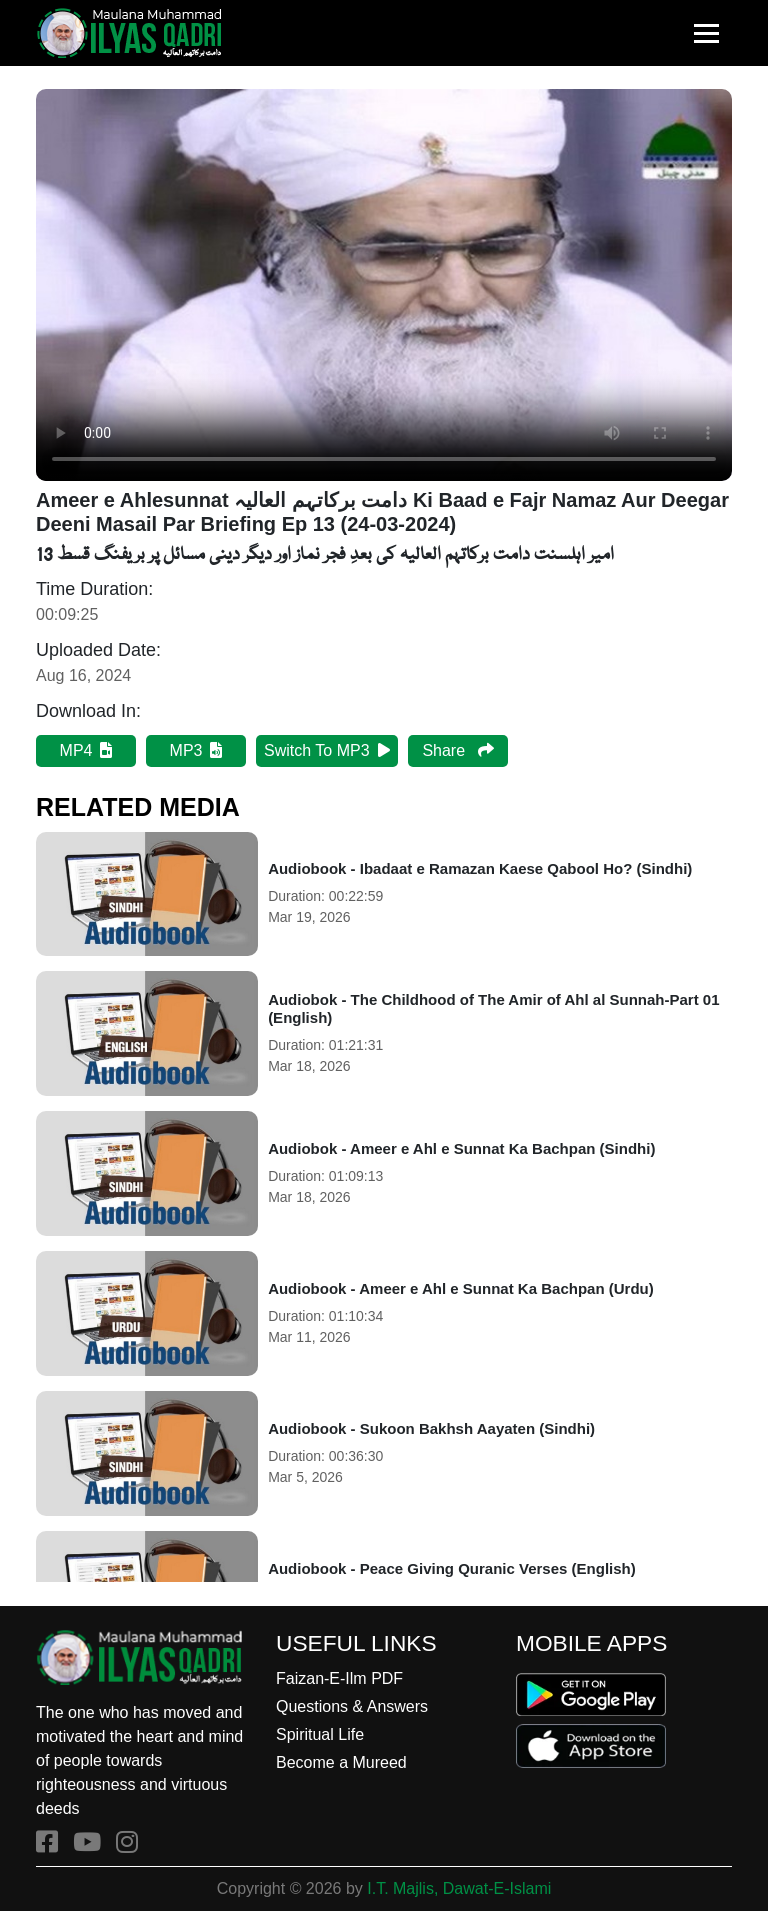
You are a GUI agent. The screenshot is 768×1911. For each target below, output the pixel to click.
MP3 (196, 750)
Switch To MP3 (327, 750)
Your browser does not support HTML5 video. (384, 285)
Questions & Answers (352, 1706)
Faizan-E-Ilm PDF (339, 1678)
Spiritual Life (320, 1734)
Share (457, 750)
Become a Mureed (341, 1762)
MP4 (86, 750)
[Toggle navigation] (706, 33)
